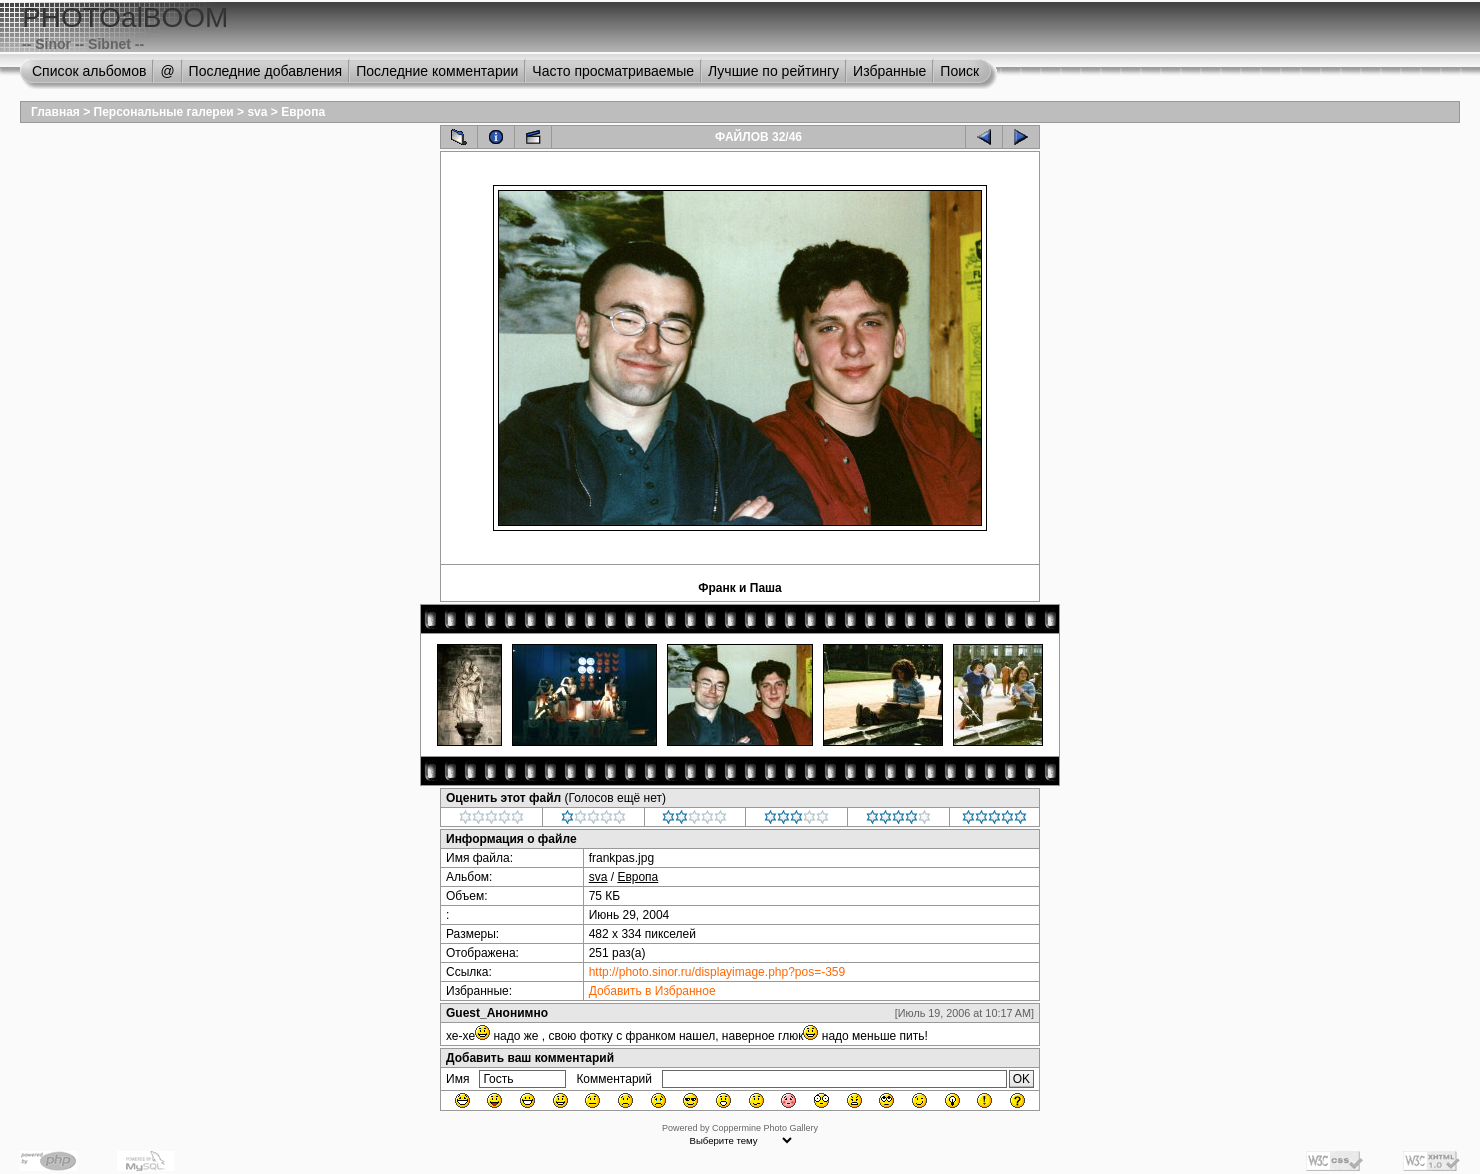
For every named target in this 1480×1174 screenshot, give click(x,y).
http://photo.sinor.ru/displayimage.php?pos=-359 (717, 972)
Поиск (959, 71)
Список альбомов (89, 71)
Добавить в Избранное (652, 991)
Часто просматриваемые (613, 71)
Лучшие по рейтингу (773, 71)
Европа (303, 112)
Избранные (889, 71)
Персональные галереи (164, 112)
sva (257, 112)
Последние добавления (266, 71)
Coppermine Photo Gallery (765, 1128)
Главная (55, 112)
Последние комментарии (437, 71)
